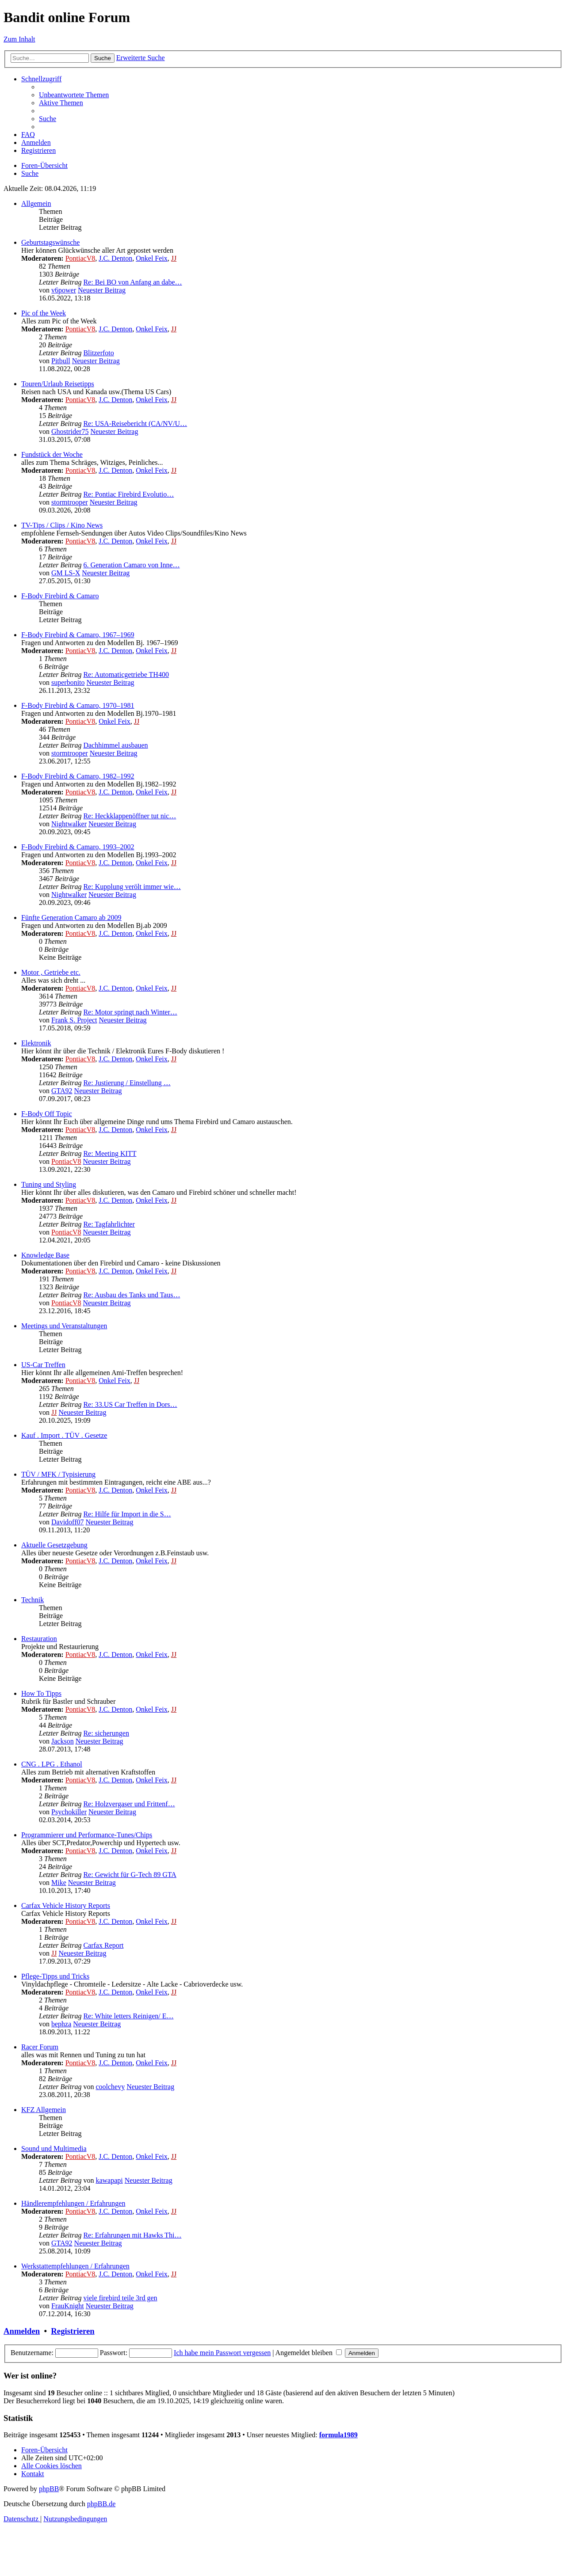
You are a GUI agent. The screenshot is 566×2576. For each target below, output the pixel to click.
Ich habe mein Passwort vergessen (222, 2352)
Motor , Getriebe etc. (50, 972)
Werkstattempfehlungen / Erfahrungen (75, 2266)
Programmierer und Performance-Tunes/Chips (86, 1835)
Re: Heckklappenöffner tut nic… (129, 816)
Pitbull (60, 361)
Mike (58, 1882)
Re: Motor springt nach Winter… (130, 1012)
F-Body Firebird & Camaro (60, 596)
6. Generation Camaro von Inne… (131, 565)
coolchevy (110, 2086)
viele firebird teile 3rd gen (120, 2298)
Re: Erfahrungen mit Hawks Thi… (132, 2235)
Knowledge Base (45, 1255)
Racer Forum (39, 2047)
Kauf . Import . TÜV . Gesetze (64, 1435)
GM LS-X (65, 573)
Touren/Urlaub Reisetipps (57, 384)
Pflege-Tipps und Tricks (55, 1976)
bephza (61, 2024)
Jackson (62, 1741)
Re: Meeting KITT (109, 1153)
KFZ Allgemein (43, 2109)
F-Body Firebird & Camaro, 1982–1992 (77, 776)
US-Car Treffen (43, 1364)
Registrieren (72, 2331)
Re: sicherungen (106, 1733)
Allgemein (36, 203)
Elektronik (36, 1043)
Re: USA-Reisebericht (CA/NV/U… (135, 423)
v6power (63, 290)
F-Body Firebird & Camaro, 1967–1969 (77, 634)
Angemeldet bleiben (308, 2352)
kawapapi (109, 2180)
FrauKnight (67, 2306)
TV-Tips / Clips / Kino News (62, 525)
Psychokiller (69, 1812)
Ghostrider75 (69, 431)
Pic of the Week (43, 313)
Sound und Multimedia (54, 2148)
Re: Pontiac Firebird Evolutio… (128, 494)
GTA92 (62, 1090)
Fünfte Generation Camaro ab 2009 (71, 917)
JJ (173, 258)
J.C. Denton (115, 258)
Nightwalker (69, 824)
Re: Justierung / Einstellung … (126, 1083)
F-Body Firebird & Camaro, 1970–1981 (77, 705)
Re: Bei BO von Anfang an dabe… (132, 282)
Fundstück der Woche (52, 454)
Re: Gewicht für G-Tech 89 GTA (129, 1874)
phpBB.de (101, 2504)
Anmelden (22, 2331)
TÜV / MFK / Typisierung (58, 1474)
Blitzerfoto (98, 353)
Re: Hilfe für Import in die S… (127, 1514)
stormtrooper (69, 502)
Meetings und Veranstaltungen (64, 1326)
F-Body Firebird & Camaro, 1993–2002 (77, 847)
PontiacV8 (80, 258)
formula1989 (338, 2435)
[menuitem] (74, 95)
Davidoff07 (67, 1522)
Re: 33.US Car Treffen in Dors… (130, 1404)
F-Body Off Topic (46, 1113)
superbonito (68, 682)
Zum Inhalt (19, 39)
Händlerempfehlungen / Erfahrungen (73, 2203)
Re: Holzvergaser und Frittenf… (129, 1804)
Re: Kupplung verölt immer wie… (131, 886)
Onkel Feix (152, 258)
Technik (32, 1599)
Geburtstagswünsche (50, 242)
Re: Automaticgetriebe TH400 (125, 674)
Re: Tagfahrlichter (108, 1224)
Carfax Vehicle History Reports (65, 1905)
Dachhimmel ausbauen (115, 745)
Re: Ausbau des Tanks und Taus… (131, 1295)
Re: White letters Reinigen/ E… (128, 2016)
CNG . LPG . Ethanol (51, 1764)
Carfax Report (103, 1945)
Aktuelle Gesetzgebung (54, 1545)
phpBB (49, 2488)
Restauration (39, 1638)
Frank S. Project (74, 1020)
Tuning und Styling (48, 1184)
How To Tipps (41, 1693)
